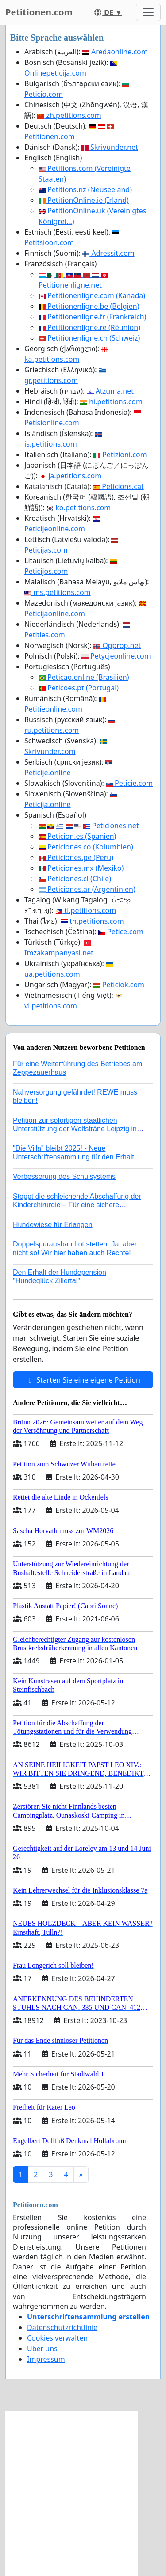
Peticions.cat (118, 486)
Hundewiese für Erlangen (53, 1224)
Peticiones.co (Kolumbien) (86, 847)
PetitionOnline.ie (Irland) (84, 200)
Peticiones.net (89, 825)
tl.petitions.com (85, 910)
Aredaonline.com (115, 52)
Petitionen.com (39, 12)
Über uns (42, 2348)
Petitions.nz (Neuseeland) (85, 189)
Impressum (46, 2359)
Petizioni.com (120, 454)
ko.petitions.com (78, 507)
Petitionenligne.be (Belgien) (89, 306)
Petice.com (120, 931)
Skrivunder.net (109, 147)
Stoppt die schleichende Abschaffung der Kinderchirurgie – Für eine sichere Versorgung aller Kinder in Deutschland (77, 1205)
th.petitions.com (92, 921)
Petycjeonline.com (116, 656)
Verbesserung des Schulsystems (64, 1176)
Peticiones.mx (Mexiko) (81, 868)
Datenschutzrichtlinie (62, 2327)
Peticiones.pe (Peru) (76, 857)
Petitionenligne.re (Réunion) (89, 327)
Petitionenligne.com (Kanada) (92, 295)
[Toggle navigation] (148, 12)
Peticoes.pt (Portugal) (79, 688)
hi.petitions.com (111, 401)
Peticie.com (129, 783)
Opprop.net (117, 645)
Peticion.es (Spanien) (77, 836)
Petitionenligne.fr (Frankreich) (92, 317)
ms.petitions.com (57, 592)
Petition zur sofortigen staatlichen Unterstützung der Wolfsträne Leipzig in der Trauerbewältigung (75, 1129)
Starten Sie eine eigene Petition (83, 1380)
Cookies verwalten (57, 2338)
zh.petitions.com (69, 115)
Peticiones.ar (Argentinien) (87, 889)
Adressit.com (108, 253)
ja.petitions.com (70, 476)
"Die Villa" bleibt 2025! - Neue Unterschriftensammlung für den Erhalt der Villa (73, 1156)
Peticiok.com (118, 984)
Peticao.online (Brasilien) (84, 677)
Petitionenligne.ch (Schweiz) (89, 338)
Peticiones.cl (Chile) (75, 878)
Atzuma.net (110, 391)
